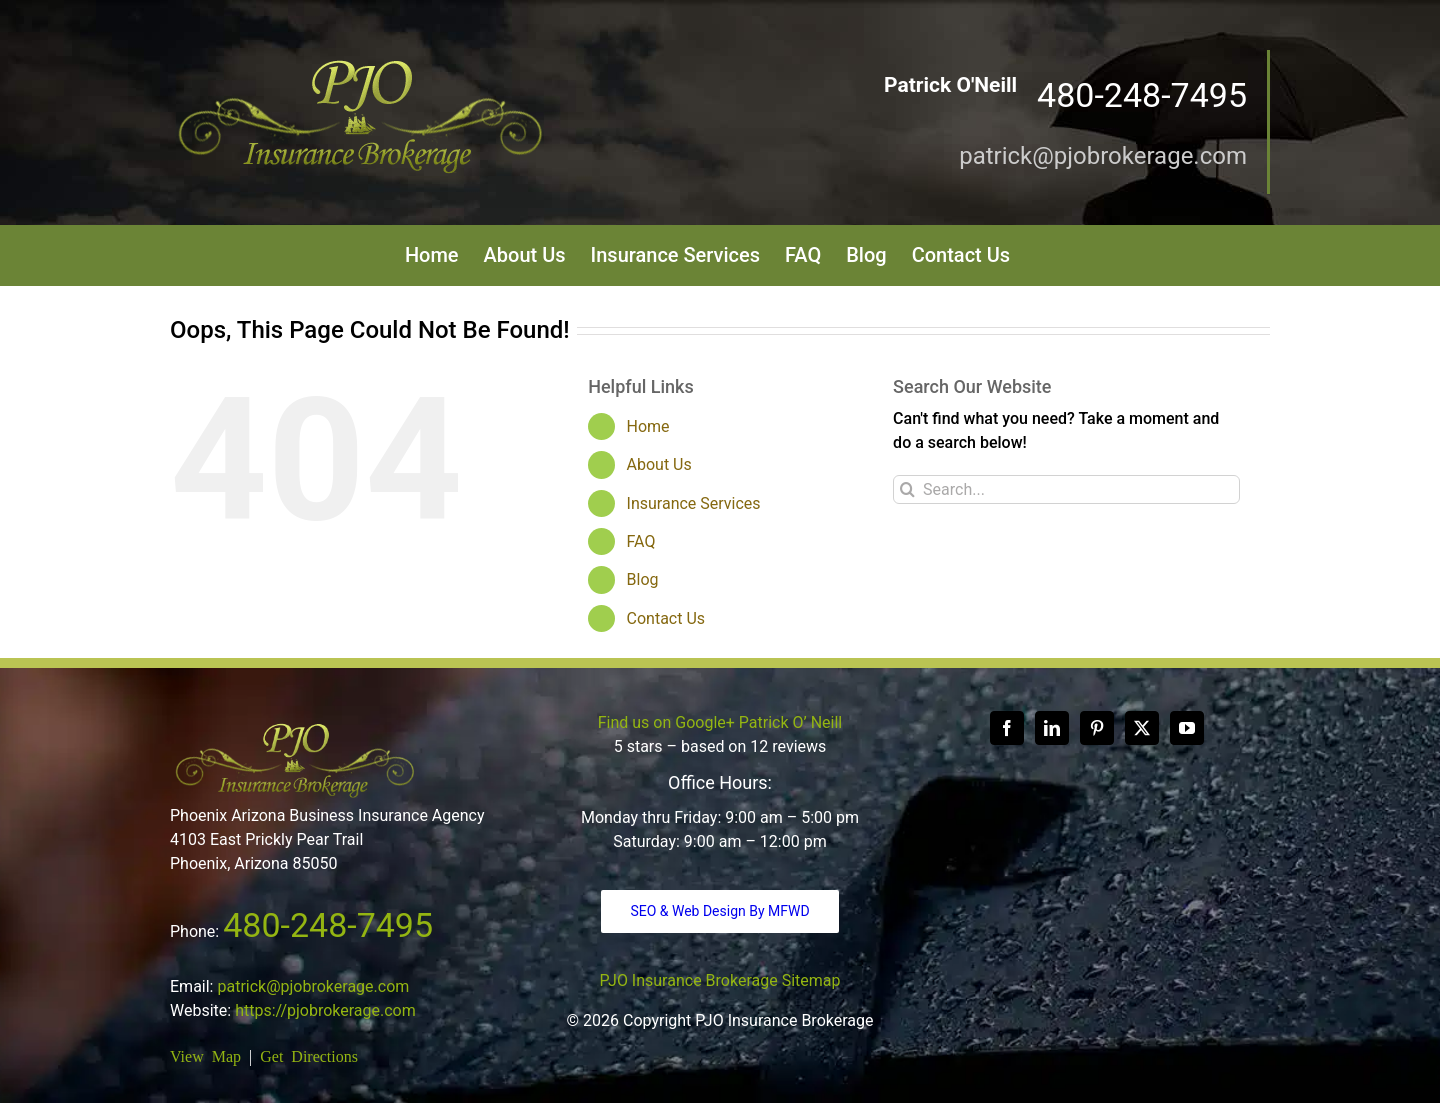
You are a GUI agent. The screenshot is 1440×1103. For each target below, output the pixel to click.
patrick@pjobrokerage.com (1103, 156)
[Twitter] (1142, 728)
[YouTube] (1187, 728)
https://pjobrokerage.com (325, 1010)
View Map (205, 1055)
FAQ (641, 541)
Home (648, 426)
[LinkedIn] (1052, 728)
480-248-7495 (328, 925)
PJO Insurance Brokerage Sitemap (720, 980)
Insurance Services (694, 503)
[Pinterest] (1097, 728)
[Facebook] (1007, 728)
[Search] (907, 489)
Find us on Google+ (666, 722)
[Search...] (1066, 489)
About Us (659, 464)
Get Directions (309, 1055)
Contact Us (666, 618)
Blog (643, 579)
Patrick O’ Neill (790, 722)
